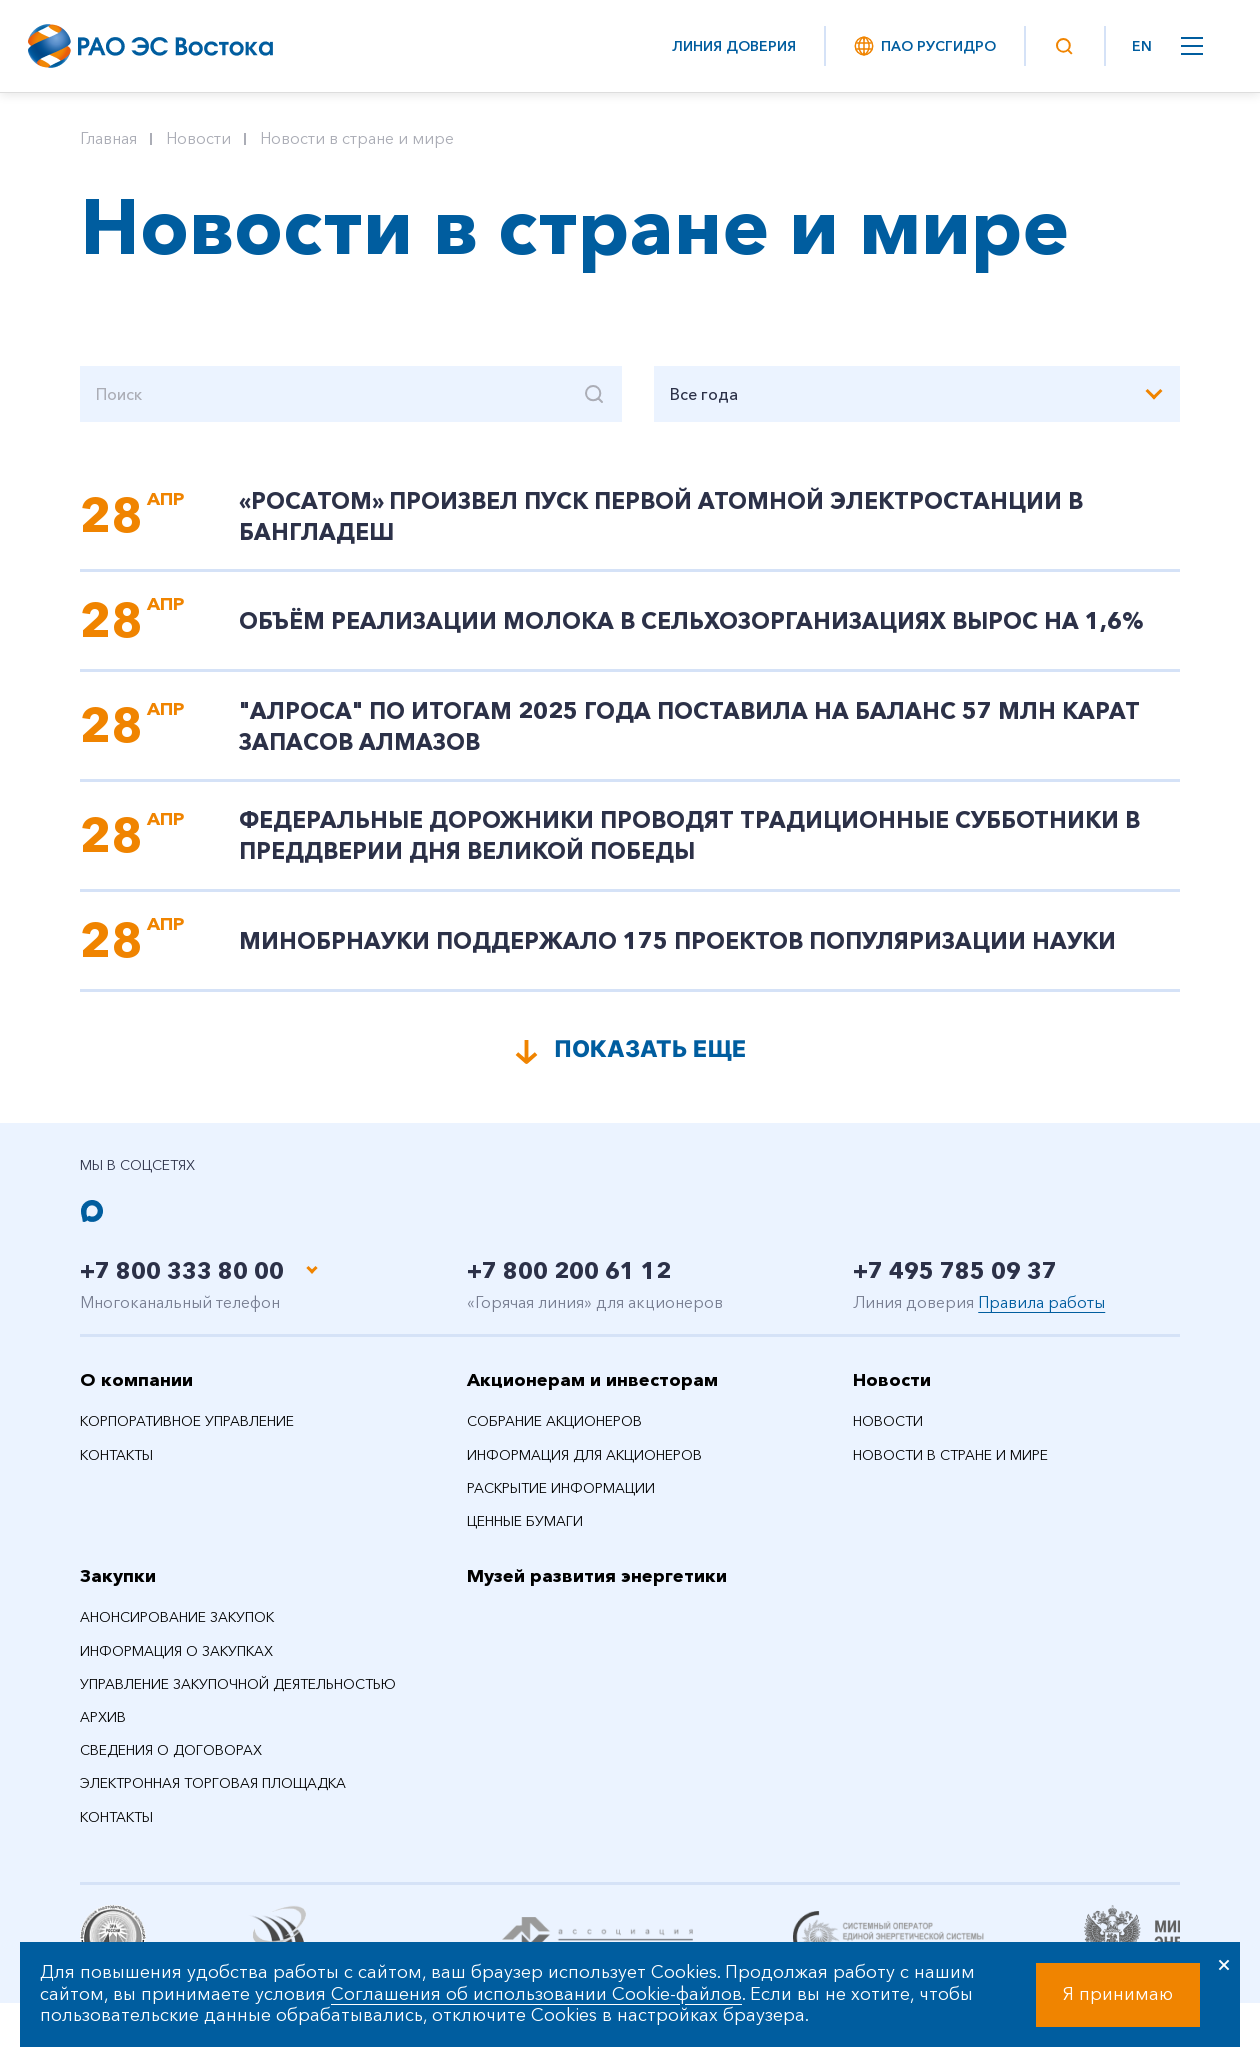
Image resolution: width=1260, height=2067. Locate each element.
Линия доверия (734, 46)
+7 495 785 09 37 (960, 1282)
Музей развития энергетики (597, 1589)
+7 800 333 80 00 (187, 1282)
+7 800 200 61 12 (574, 1282)
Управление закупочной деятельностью (238, 1696)
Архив (103, 1729)
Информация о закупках (176, 1663)
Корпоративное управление (187, 1434)
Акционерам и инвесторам (592, 1392)
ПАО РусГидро (924, 46)
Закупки (118, 1589)
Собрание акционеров (554, 1434)
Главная (108, 138)
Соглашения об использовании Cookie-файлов (536, 1994)
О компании (136, 1392)
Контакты (116, 1467)
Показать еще (650, 1059)
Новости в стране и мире (357, 138)
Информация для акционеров (584, 1467)
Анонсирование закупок (177, 1630)
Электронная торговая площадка (213, 1796)
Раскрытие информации (561, 1500)
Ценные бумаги (525, 1533)
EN (1142, 46)
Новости (198, 138)
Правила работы (1041, 1314)
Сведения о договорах (171, 1763)
